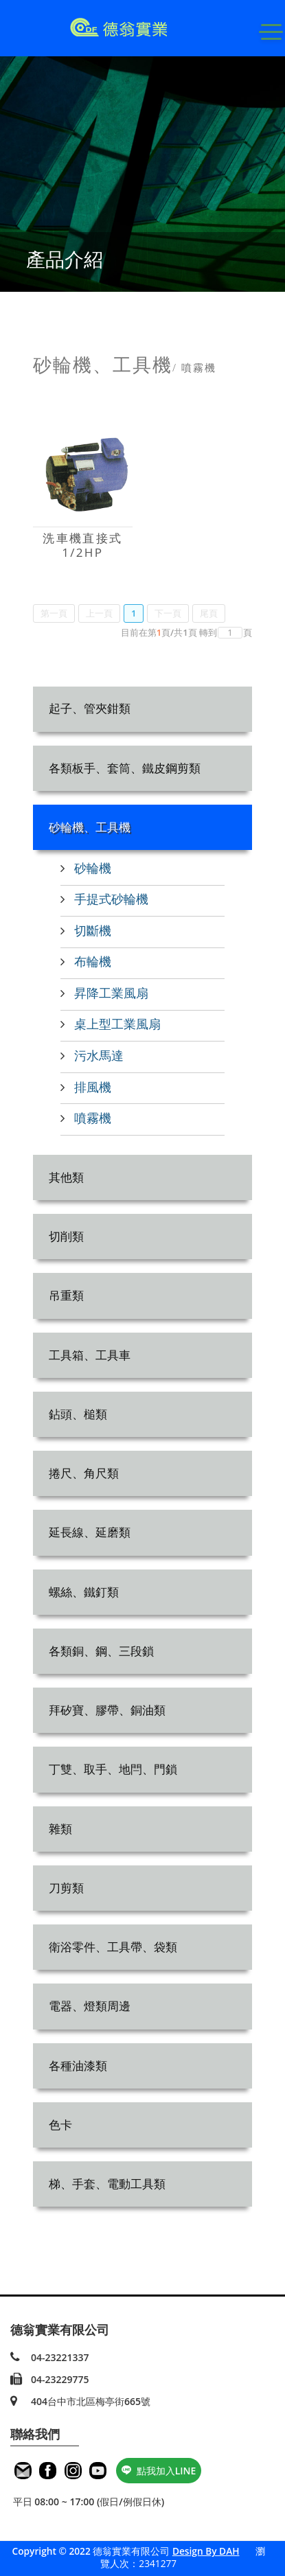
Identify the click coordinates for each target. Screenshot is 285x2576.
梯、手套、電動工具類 (107, 2184)
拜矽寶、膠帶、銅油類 (107, 1710)
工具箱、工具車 (89, 1355)
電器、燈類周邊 (89, 2006)
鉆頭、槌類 (78, 1414)
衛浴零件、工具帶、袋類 (113, 1947)
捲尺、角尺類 (84, 1473)
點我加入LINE (159, 2470)
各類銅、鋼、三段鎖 (101, 1651)
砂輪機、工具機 (89, 827)
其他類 (66, 1177)
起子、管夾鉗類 (89, 708)
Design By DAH (206, 2550)
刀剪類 (66, 1888)
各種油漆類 (78, 2065)
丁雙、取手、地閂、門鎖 (113, 1769)
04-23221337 (60, 2357)
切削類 (66, 1236)
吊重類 (66, 1295)
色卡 (60, 2124)
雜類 (60, 1829)
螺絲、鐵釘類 (84, 1592)
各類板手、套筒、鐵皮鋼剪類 (125, 768)
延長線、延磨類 (89, 1532)
